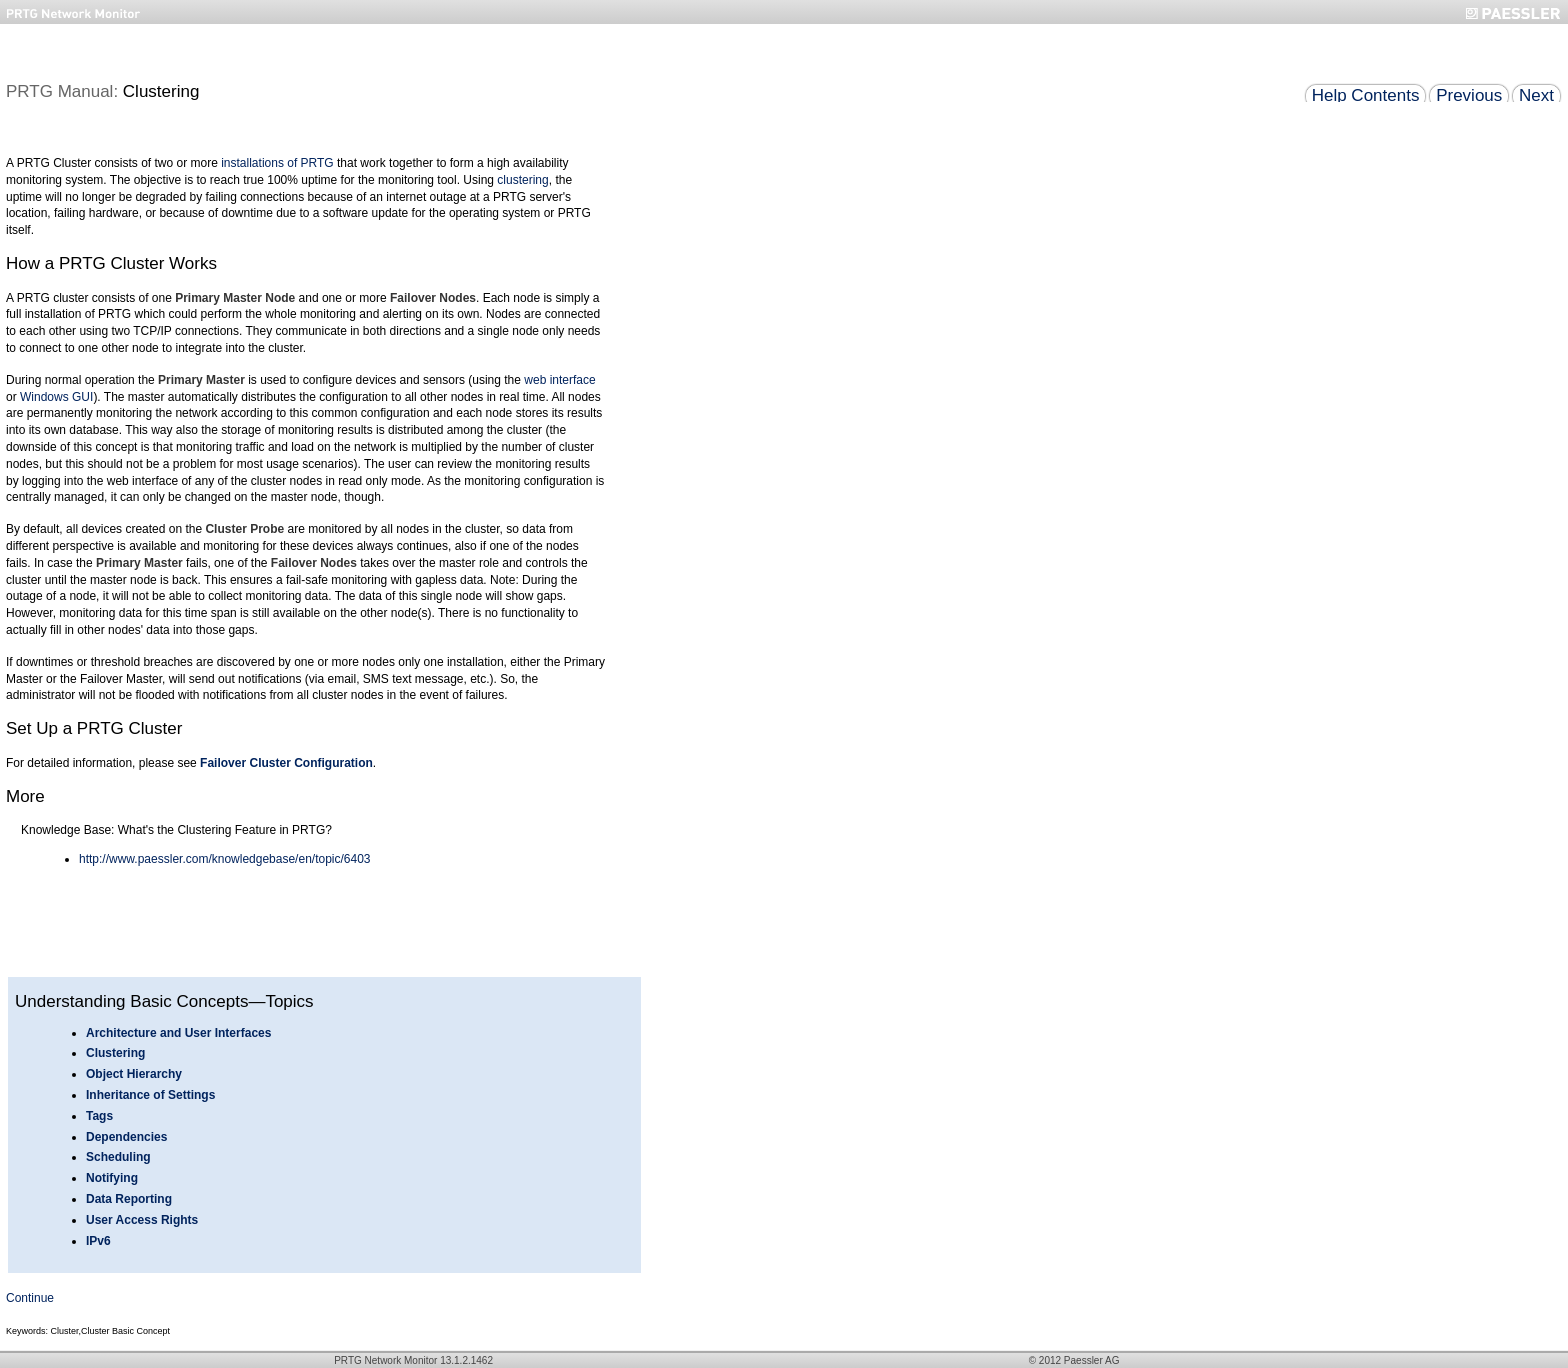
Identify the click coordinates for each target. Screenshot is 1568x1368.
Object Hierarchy (134, 1074)
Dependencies (126, 1137)
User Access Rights (142, 1220)
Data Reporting (129, 1199)
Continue (30, 1298)
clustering (522, 180)
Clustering (115, 1053)
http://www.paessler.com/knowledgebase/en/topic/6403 (225, 859)
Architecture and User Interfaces (178, 1033)
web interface (559, 380)
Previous (1469, 95)
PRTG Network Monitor (385, 1360)
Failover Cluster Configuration (286, 763)
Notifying (112, 1178)
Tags (99, 1116)
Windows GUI (56, 397)
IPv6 (98, 1241)
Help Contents (1366, 95)
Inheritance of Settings (150, 1095)
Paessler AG (1092, 1360)
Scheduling (118, 1157)
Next (1536, 95)
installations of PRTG (277, 163)
